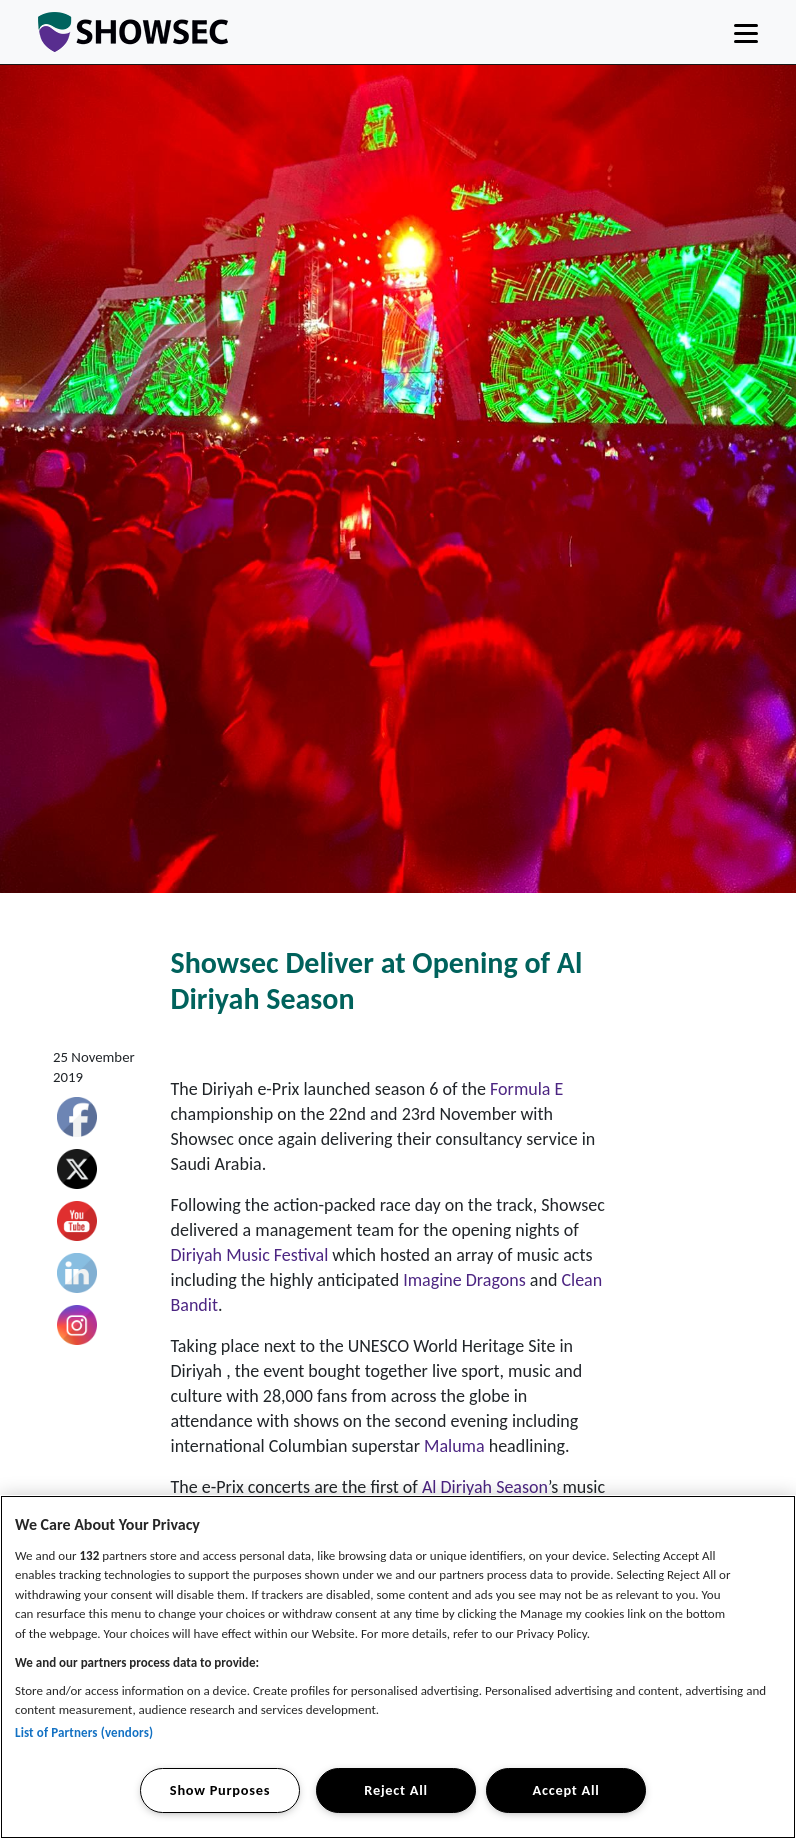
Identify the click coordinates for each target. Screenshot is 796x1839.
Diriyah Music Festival (250, 1255)
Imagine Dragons (464, 1280)
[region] (398, 1667)
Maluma (454, 1446)
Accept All (566, 1790)
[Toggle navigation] (746, 32)
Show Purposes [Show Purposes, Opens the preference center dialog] (220, 1790)
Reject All (395, 1790)
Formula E (526, 1089)
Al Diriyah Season (485, 1487)
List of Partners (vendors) (84, 1732)
